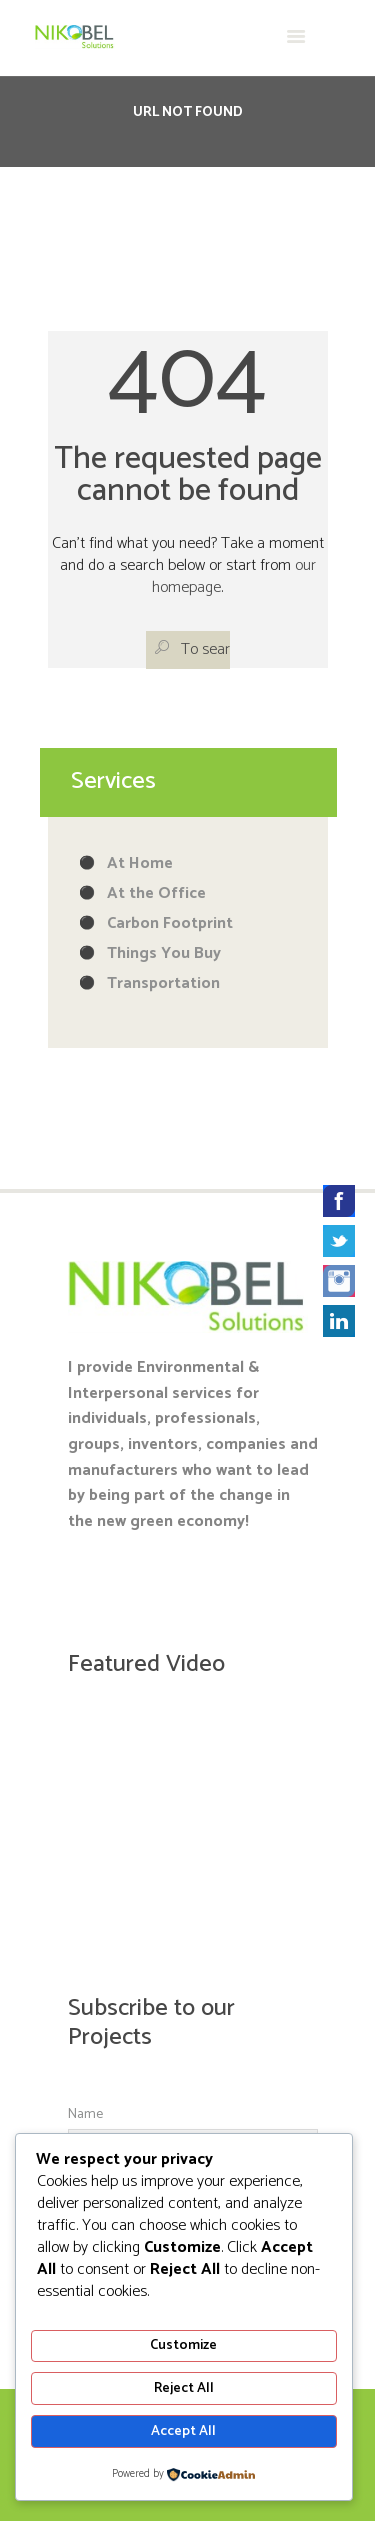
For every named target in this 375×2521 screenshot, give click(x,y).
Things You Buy (164, 953)
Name (85, 2114)
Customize (183, 2345)
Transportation (163, 983)
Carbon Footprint (170, 923)
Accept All (183, 2431)
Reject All (184, 2388)
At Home (140, 863)
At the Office (156, 893)
